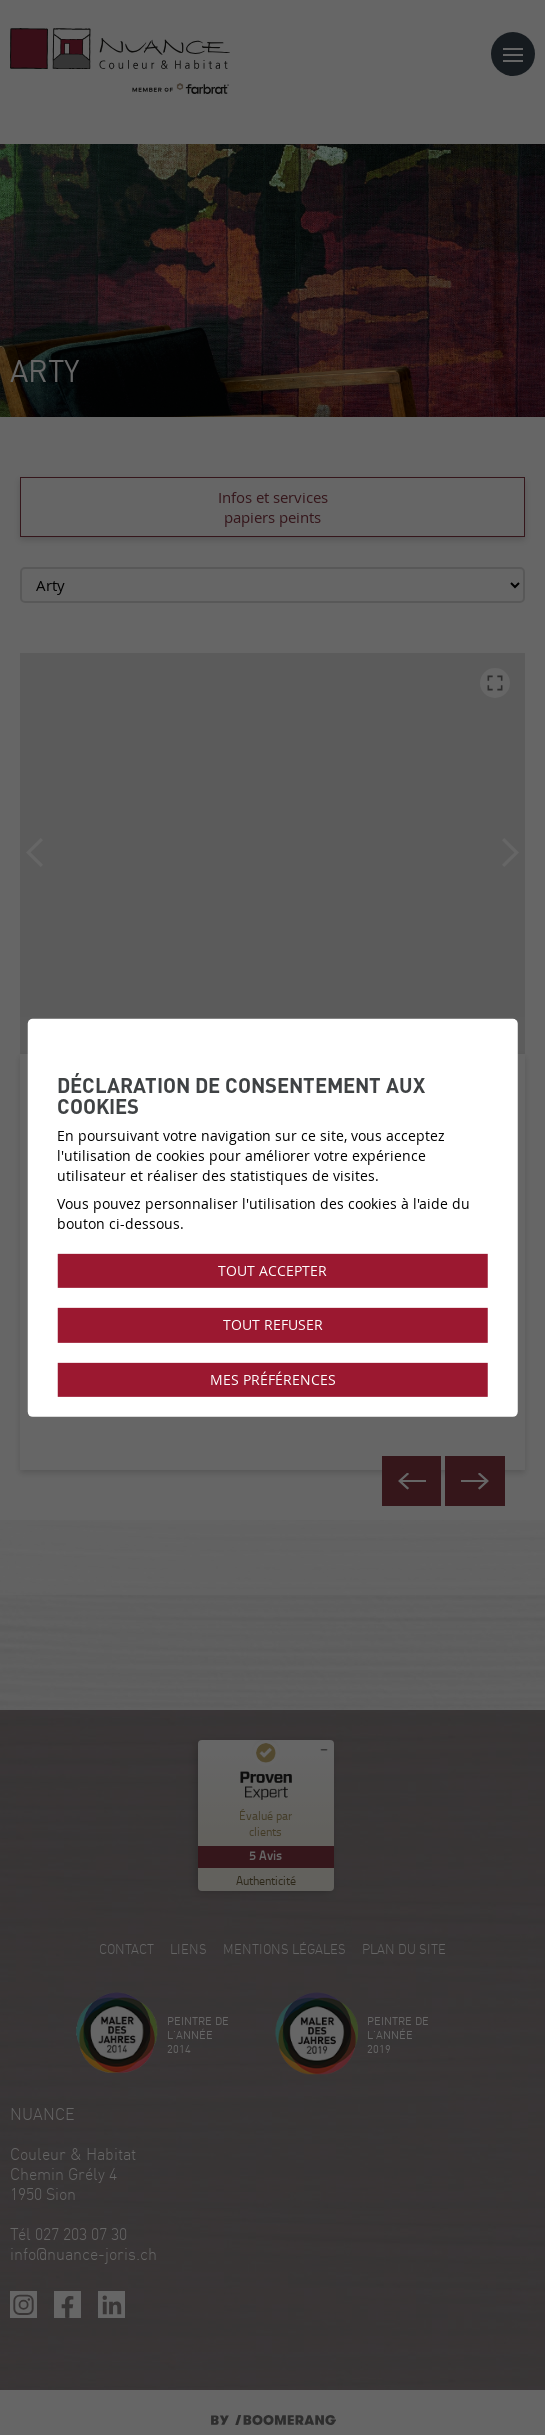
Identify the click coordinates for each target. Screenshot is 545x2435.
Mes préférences (273, 1379)
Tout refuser (273, 1325)
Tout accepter (272, 1271)
